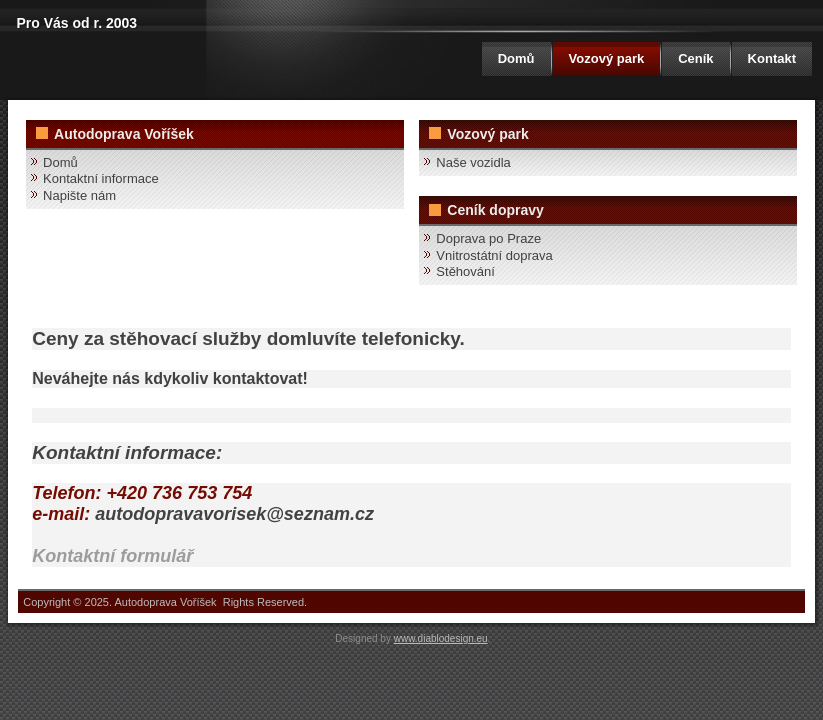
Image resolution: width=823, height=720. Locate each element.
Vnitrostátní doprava (494, 255)
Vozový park (607, 58)
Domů (516, 58)
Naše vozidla (473, 162)
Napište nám (79, 195)
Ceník (695, 58)
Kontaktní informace (101, 178)
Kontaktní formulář (112, 556)
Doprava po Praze (488, 238)
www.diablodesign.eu (441, 638)
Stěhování (465, 271)
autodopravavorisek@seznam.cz (234, 514)
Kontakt (772, 58)
